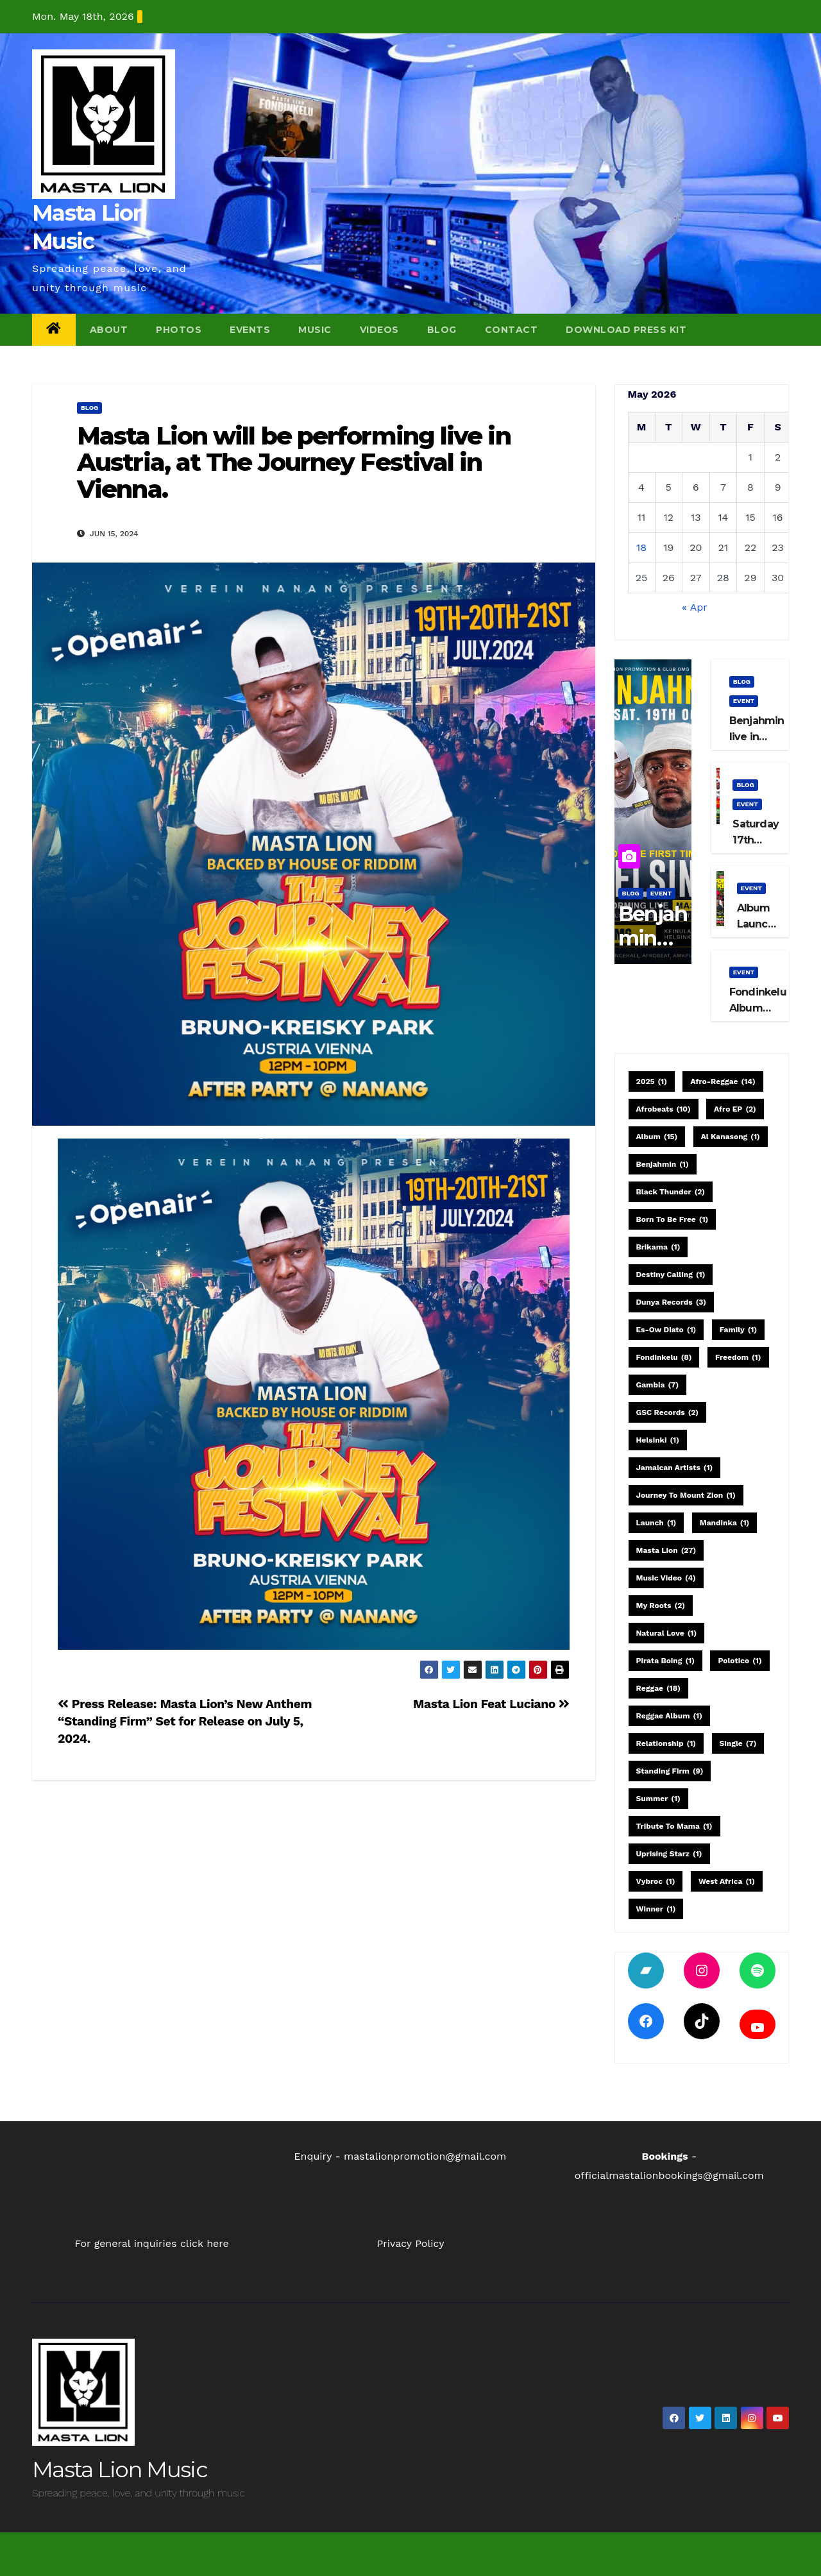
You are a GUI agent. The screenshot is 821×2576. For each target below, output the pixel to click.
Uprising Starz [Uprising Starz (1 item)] (669, 1853)
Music (315, 329)
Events (250, 329)
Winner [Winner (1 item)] (656, 1908)
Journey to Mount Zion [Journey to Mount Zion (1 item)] (686, 1495)
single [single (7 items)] (738, 1743)
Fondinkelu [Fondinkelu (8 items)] (664, 1357)
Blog (442, 329)
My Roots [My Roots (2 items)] (660, 1605)
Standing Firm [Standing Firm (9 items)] (670, 1771)
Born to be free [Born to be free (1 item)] (672, 1219)
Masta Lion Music (119, 2469)
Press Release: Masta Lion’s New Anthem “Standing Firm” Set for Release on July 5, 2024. (185, 1721)
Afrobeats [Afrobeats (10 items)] (663, 1109)
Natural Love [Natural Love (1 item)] (666, 1633)
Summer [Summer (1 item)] (658, 1798)
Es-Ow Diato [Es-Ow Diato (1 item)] (666, 1329)
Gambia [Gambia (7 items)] (657, 1384)
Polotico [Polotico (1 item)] (739, 1660)
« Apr (694, 607)
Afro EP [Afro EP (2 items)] (735, 1109)
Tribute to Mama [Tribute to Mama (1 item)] (674, 1826)
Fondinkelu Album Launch (757, 1008)
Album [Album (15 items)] (657, 1136)
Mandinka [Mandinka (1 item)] (725, 1522)
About (109, 329)
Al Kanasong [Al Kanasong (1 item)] (730, 1136)
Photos (178, 329)
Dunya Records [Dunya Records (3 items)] (671, 1302)
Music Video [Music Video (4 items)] (666, 1578)
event (661, 893)
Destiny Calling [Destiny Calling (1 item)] (671, 1274)
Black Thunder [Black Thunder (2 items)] (671, 1191)
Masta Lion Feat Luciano (491, 1704)
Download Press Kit (626, 329)
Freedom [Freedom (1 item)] (738, 1357)
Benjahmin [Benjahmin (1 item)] (662, 1164)
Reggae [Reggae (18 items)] (658, 1688)
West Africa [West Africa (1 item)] (726, 1881)
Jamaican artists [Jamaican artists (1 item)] (674, 1467)
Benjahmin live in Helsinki (756, 737)
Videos (379, 329)
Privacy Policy (410, 2243)
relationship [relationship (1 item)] (666, 1743)
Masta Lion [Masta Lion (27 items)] (666, 1550)
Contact (511, 329)
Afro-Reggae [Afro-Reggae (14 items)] (722, 1081)
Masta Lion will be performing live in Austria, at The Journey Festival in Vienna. (294, 463)
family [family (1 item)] (738, 1329)
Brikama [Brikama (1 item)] (658, 1247)
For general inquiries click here (152, 2243)
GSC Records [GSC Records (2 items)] (667, 1412)
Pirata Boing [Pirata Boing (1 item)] (665, 1660)
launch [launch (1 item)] (656, 1522)
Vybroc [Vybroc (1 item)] (655, 1881)
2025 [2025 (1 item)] (652, 1081)
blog (89, 407)
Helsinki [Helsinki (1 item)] (658, 1440)
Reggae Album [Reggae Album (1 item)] (669, 1715)
